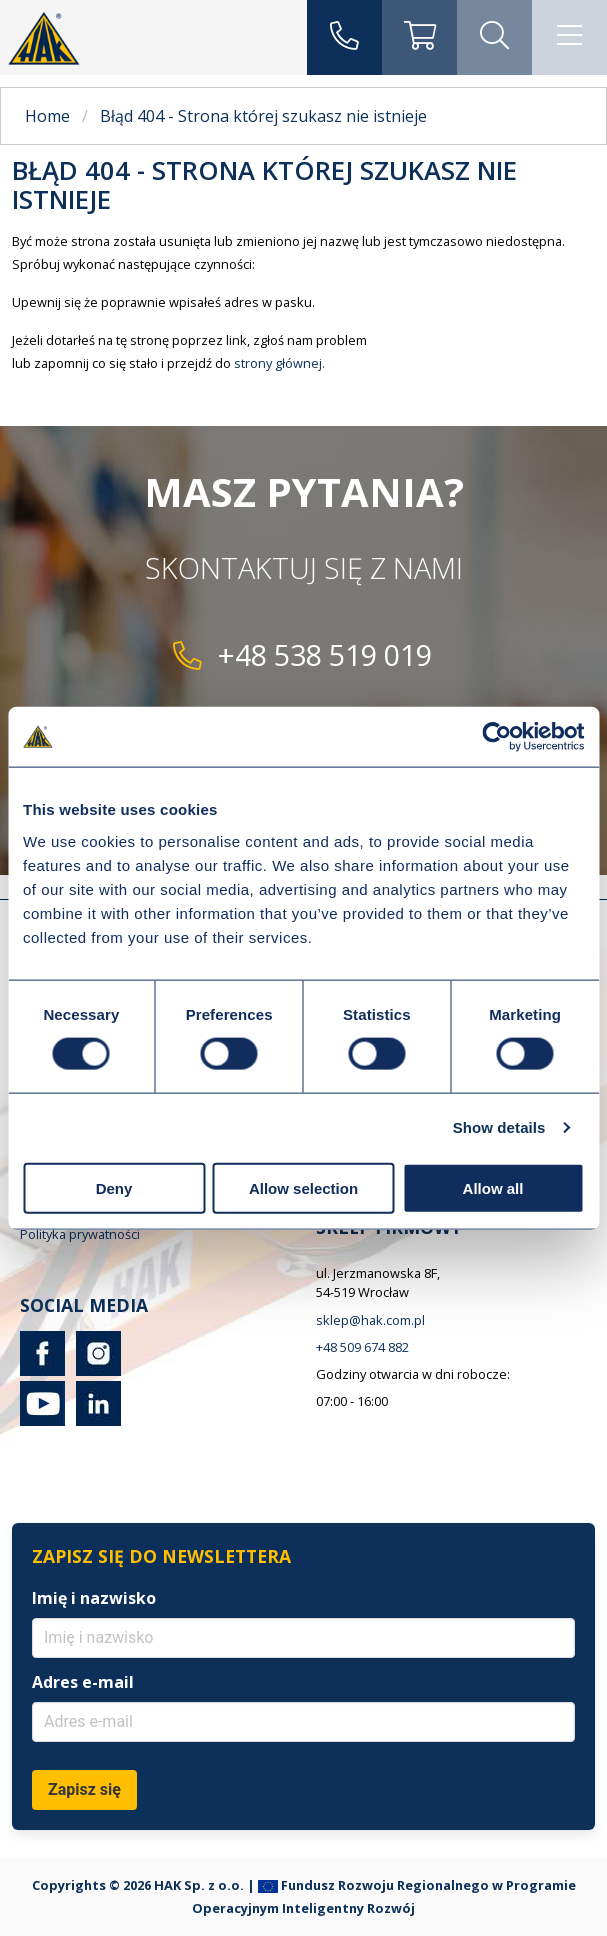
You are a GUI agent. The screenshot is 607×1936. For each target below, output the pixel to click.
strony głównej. (279, 363)
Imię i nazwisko (94, 1598)
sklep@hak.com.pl (370, 1320)
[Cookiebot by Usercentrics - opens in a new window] (496, 737)
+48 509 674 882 (362, 1347)
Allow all (493, 1187)
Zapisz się (84, 1789)
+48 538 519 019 (325, 654)
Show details (499, 1127)
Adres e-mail (83, 1682)
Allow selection (303, 1187)
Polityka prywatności (80, 1234)
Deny (114, 1187)
